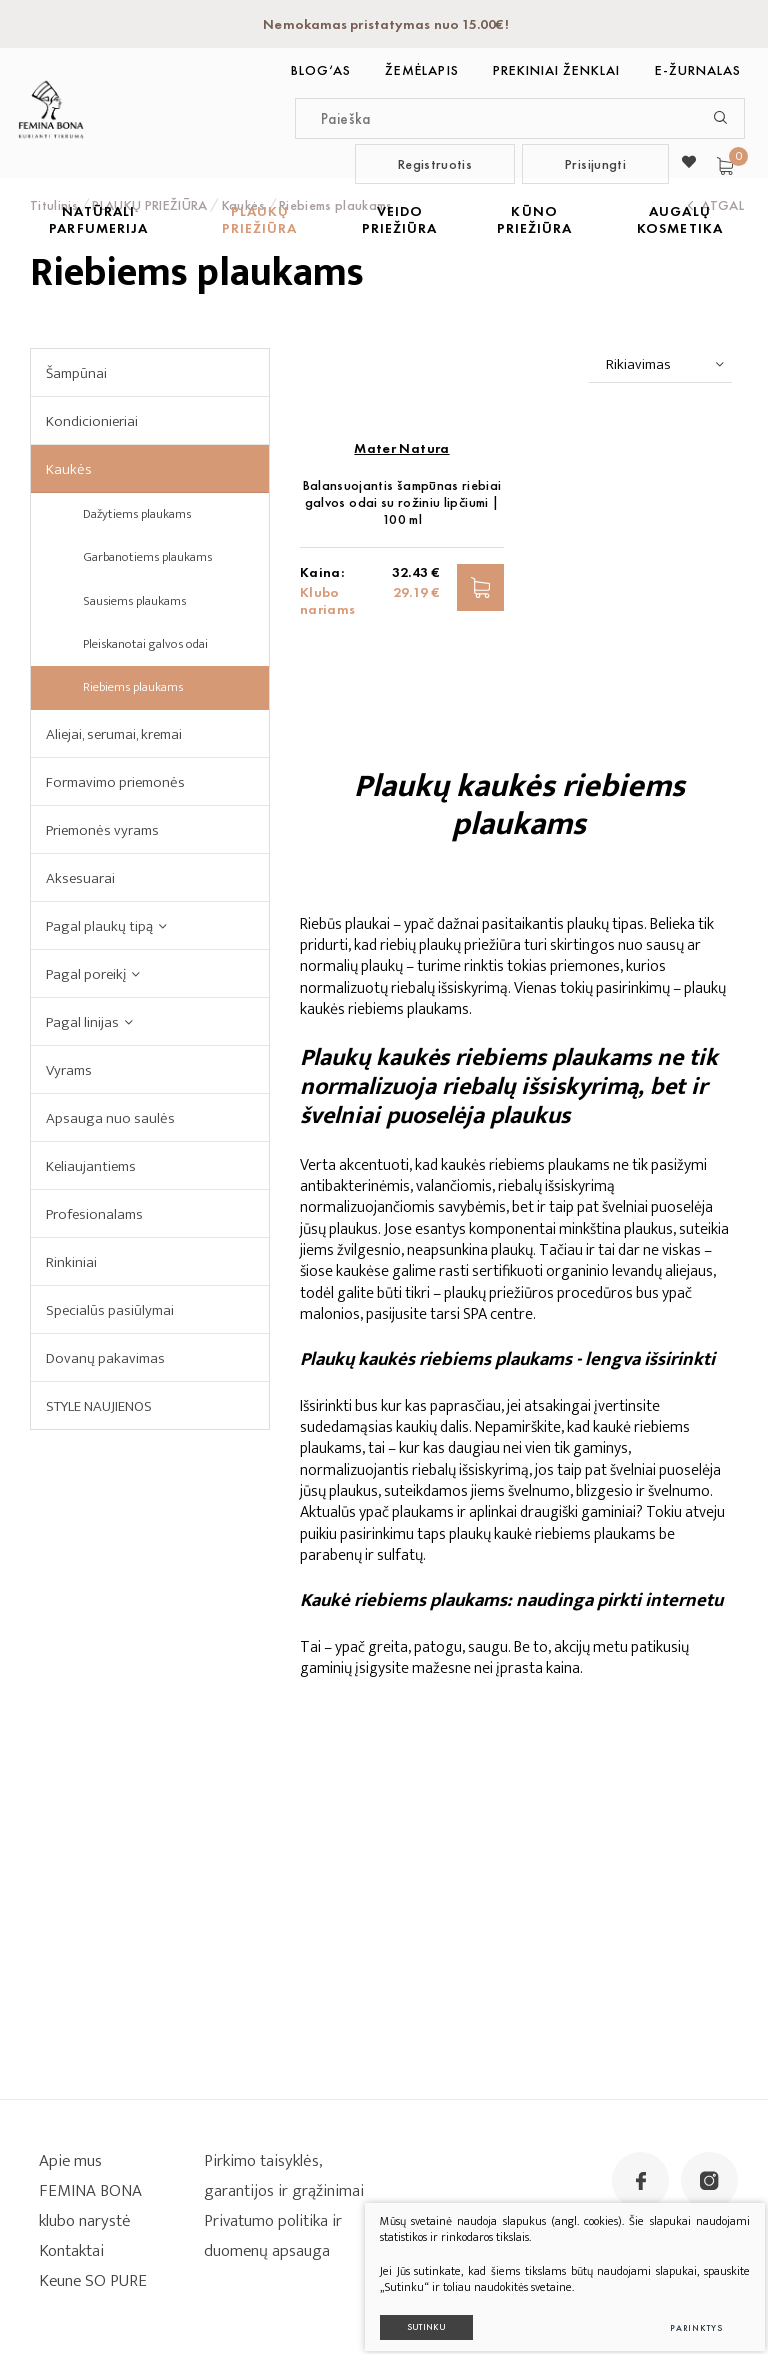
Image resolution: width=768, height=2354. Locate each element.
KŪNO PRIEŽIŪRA (534, 219)
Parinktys (679, 2311)
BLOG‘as (321, 70)
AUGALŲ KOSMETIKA (679, 219)
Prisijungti (595, 164)
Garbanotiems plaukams (147, 557)
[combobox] (660, 365)
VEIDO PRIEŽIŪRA (399, 219)
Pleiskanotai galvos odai (145, 644)
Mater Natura (401, 699)
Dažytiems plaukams (137, 514)
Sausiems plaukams (134, 601)
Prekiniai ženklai (557, 70)
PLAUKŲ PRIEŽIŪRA (259, 219)
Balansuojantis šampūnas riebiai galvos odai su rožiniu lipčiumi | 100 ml (402, 753)
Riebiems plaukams (133, 687)
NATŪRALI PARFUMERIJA (98, 219)
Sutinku (410, 2310)
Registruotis (435, 164)
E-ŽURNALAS (698, 70)
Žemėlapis (421, 70)
